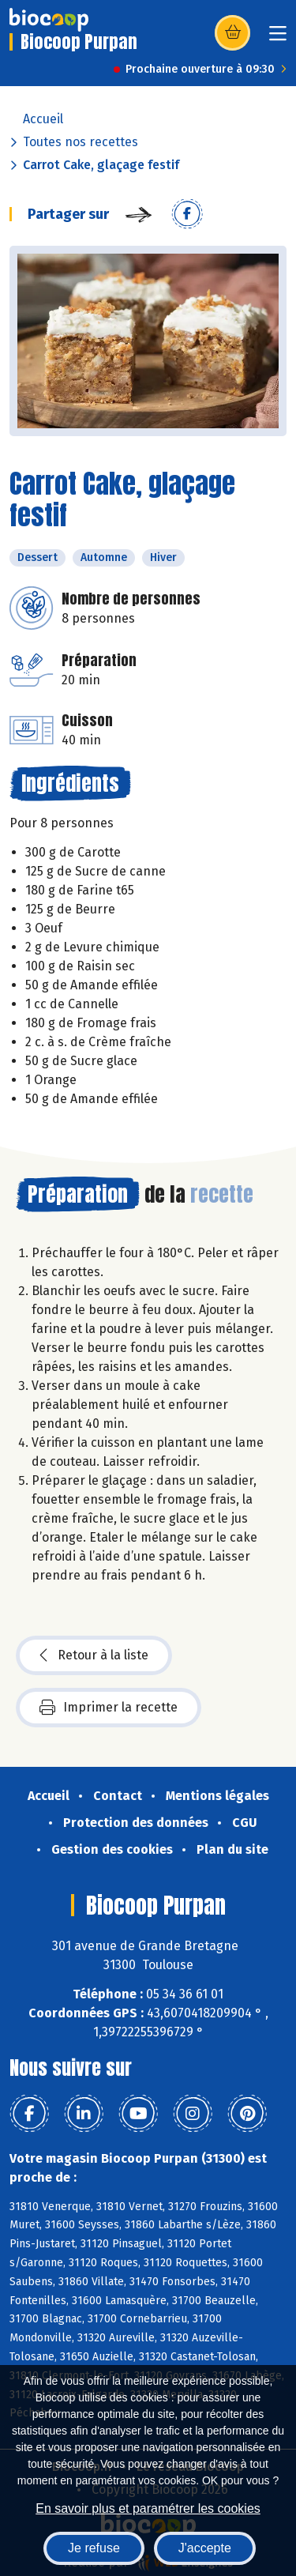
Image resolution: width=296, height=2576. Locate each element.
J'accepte (204, 2548)
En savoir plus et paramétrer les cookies (148, 2508)
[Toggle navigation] (278, 38)
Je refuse (94, 2548)
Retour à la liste (93, 1655)
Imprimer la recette (108, 1707)
